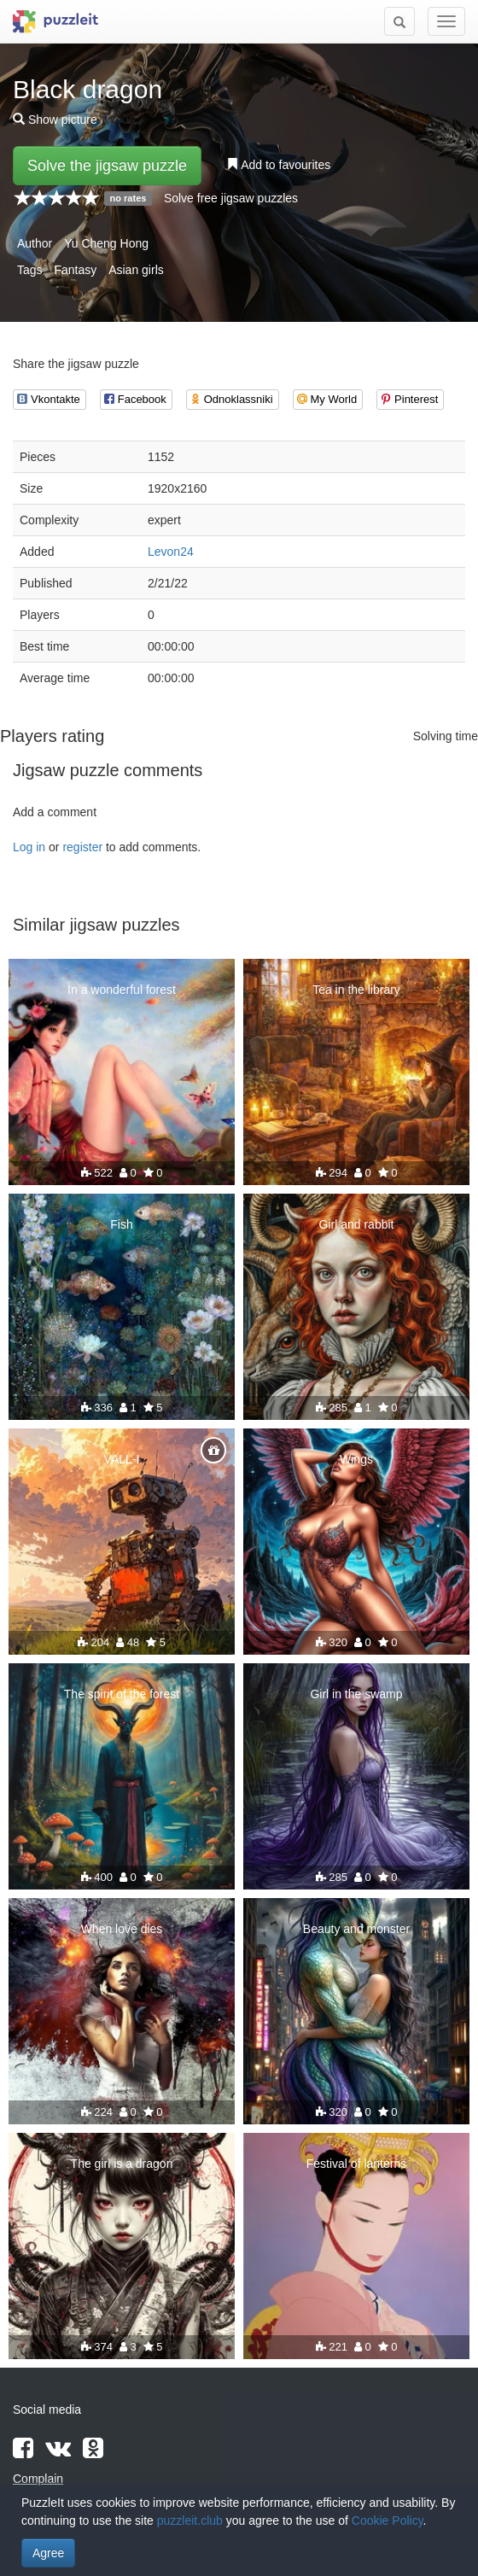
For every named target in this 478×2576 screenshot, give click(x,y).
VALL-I (122, 1459)
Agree (48, 2553)
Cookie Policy (387, 2520)
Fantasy (75, 270)
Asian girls (136, 270)
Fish (121, 1224)
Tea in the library (356, 989)
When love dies (122, 1929)
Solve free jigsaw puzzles (231, 198)
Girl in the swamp (356, 1694)
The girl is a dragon (122, 2163)
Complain (38, 2478)
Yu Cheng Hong (106, 243)
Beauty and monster (356, 1929)
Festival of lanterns (356, 2163)
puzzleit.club (190, 2520)
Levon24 (171, 551)
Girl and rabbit (356, 1224)
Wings (356, 1459)
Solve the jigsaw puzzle (107, 165)
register (82, 847)
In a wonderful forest (121, 989)
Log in (29, 847)
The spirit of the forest (121, 1694)
